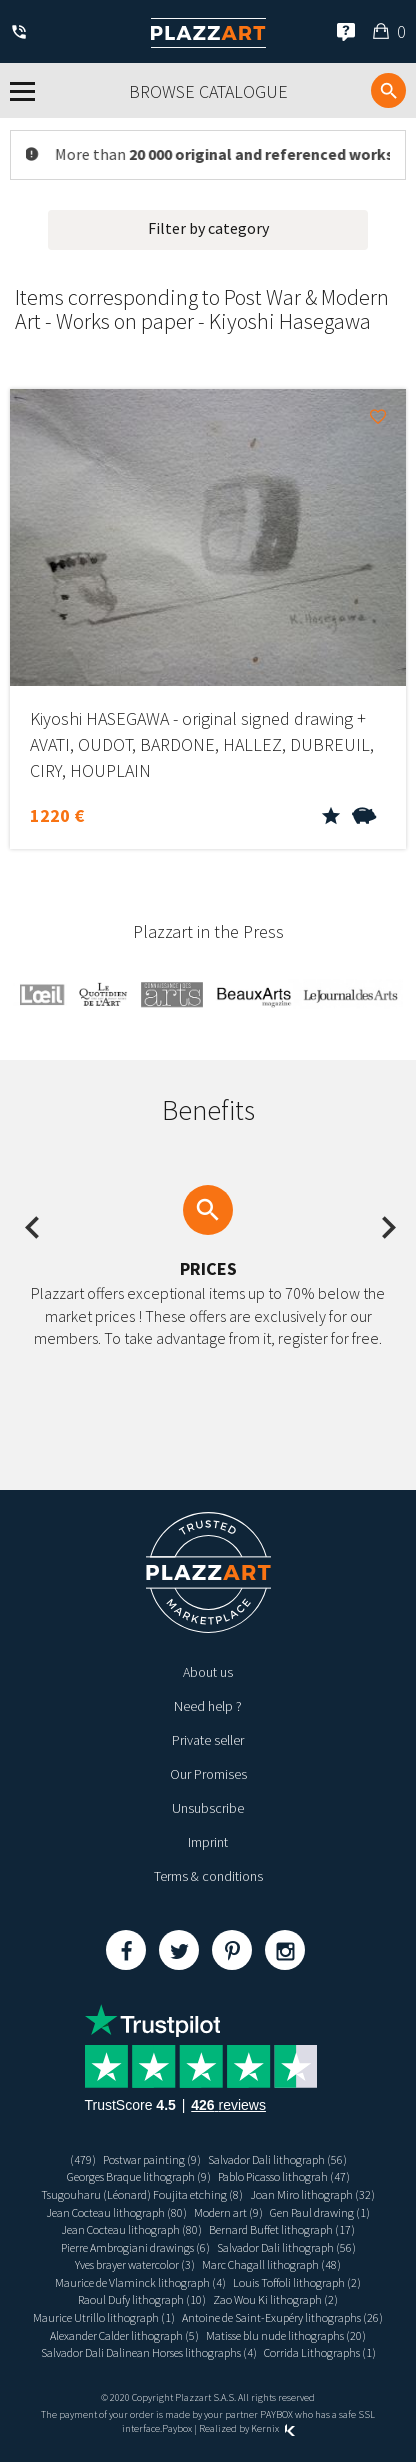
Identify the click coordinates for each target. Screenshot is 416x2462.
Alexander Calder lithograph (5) (124, 2335)
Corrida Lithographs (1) (320, 2352)
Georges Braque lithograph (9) (139, 2176)
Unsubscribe (208, 1808)
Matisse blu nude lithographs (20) (286, 2335)
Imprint (208, 1842)
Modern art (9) (228, 2212)
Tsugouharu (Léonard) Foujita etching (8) (142, 2194)
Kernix (273, 2428)
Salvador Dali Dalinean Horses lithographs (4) (149, 2352)
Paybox (177, 2428)
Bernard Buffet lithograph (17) (282, 2229)
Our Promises (208, 1774)
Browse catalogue (208, 91)
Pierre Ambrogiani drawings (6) (135, 2247)
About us (208, 1672)
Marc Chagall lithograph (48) (271, 2264)
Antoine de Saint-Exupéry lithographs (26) (282, 2317)
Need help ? (208, 1706)
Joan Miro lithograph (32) (312, 2194)
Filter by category (208, 228)
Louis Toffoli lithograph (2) (297, 2282)
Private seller (208, 1740)
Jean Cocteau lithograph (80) (116, 2212)
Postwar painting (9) (152, 2159)
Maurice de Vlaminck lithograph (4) (140, 2282)
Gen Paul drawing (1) (320, 2212)
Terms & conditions (208, 1876)
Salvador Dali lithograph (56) (277, 2159)
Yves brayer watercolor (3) (135, 2264)
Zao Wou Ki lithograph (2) (275, 2299)
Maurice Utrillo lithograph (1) (104, 2317)
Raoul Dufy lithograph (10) (142, 2299)
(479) (83, 2159)
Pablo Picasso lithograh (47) (284, 2176)
